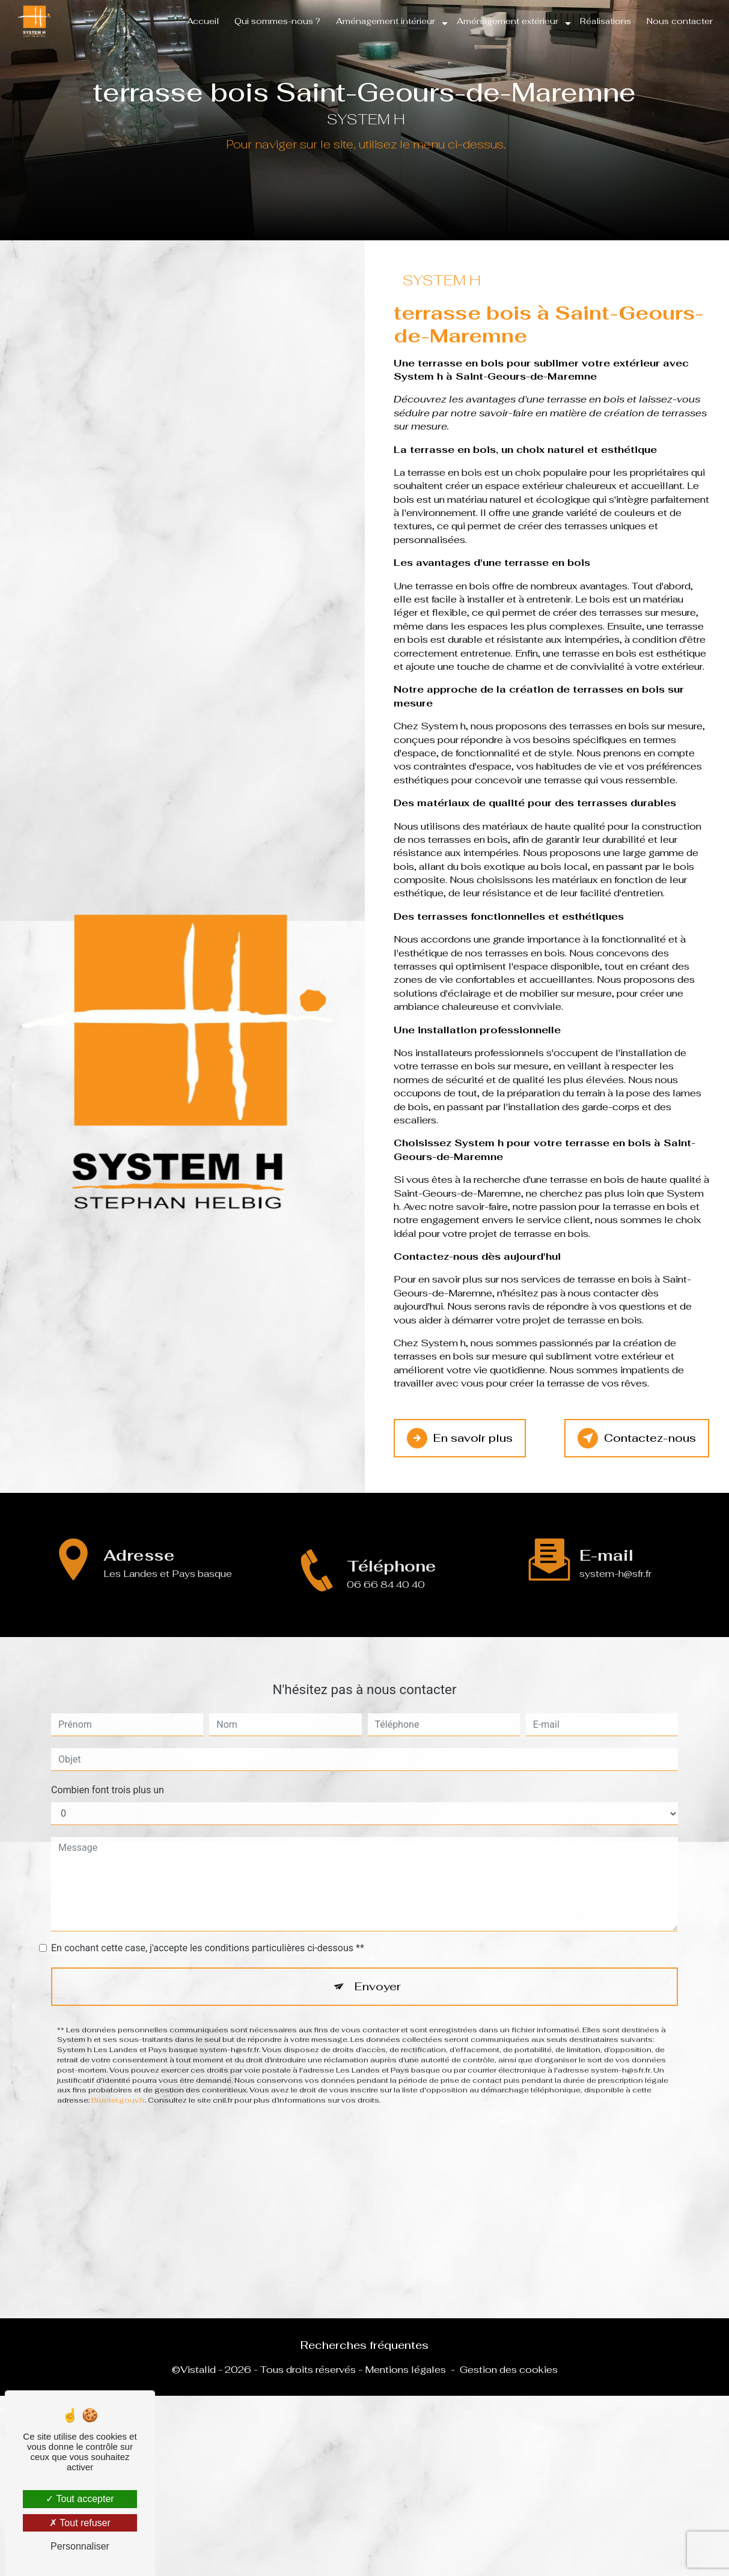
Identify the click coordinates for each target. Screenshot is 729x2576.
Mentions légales (405, 2369)
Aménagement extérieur (506, 21)
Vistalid (198, 2369)
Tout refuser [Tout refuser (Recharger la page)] (80, 2523)
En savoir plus (461, 1437)
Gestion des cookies (509, 2369)
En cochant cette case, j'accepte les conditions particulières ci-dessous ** (207, 1909)
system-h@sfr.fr (615, 1534)
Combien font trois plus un (107, 1751)
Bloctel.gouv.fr (118, 2062)
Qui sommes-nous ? (276, 21)
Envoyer (378, 1947)
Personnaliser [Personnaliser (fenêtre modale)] (79, 2546)
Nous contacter (678, 21)
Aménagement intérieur (384, 21)
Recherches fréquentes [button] (364, 2345)
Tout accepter (80, 2499)
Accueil (202, 21)
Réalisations (604, 21)
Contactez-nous (635, 1437)
